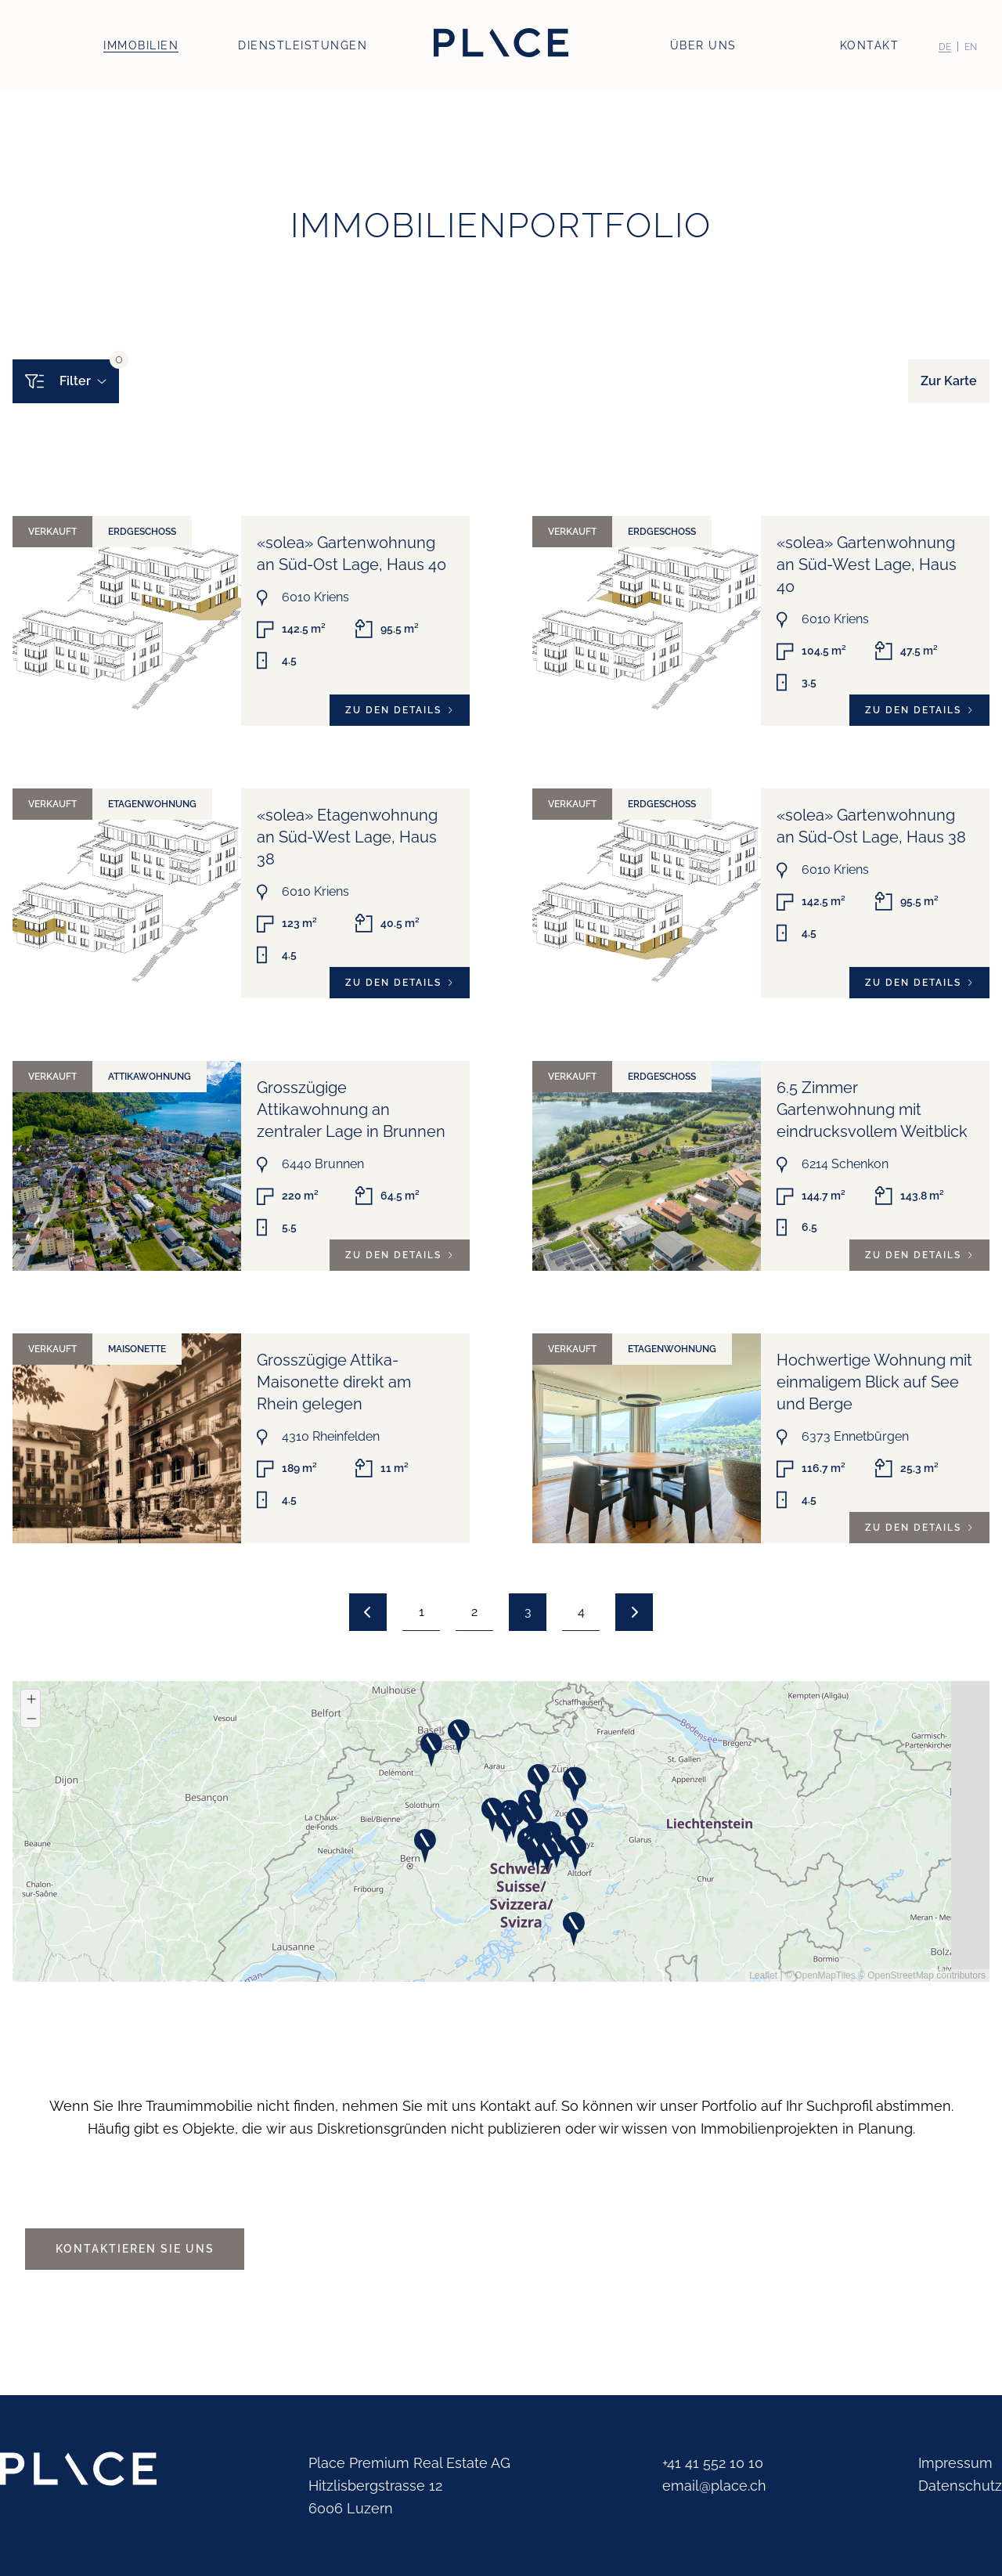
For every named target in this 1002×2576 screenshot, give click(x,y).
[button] (563, 1809)
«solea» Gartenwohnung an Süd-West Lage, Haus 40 (867, 564)
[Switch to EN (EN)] (970, 46)
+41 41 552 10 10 (712, 2463)
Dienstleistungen (302, 45)
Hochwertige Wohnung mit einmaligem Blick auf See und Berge (874, 1382)
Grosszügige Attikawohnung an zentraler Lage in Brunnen (351, 1109)
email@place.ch (714, 2485)
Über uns (703, 45)
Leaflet (763, 1975)
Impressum (955, 2463)
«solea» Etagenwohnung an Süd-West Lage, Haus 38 (347, 837)
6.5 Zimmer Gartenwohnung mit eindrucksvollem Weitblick (872, 1109)
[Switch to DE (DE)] (945, 46)
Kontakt (869, 45)
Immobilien (140, 45)
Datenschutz (960, 2485)
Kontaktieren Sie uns (135, 2248)
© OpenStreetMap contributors (922, 1975)
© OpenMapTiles (820, 1975)
